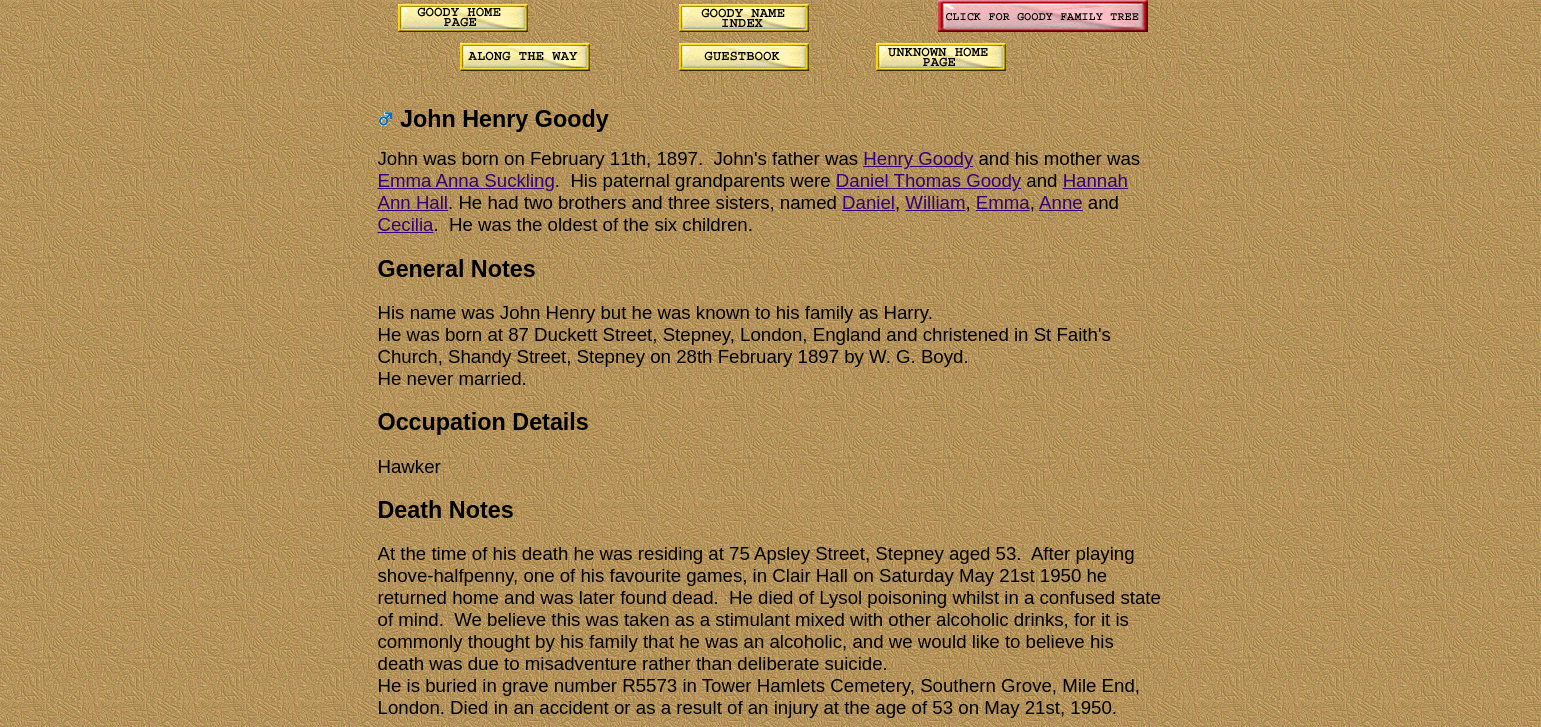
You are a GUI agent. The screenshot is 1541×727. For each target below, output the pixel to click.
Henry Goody (918, 158)
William (935, 202)
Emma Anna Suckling (466, 180)
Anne (1061, 202)
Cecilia (406, 224)
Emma (1003, 202)
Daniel (868, 202)
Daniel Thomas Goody (928, 180)
